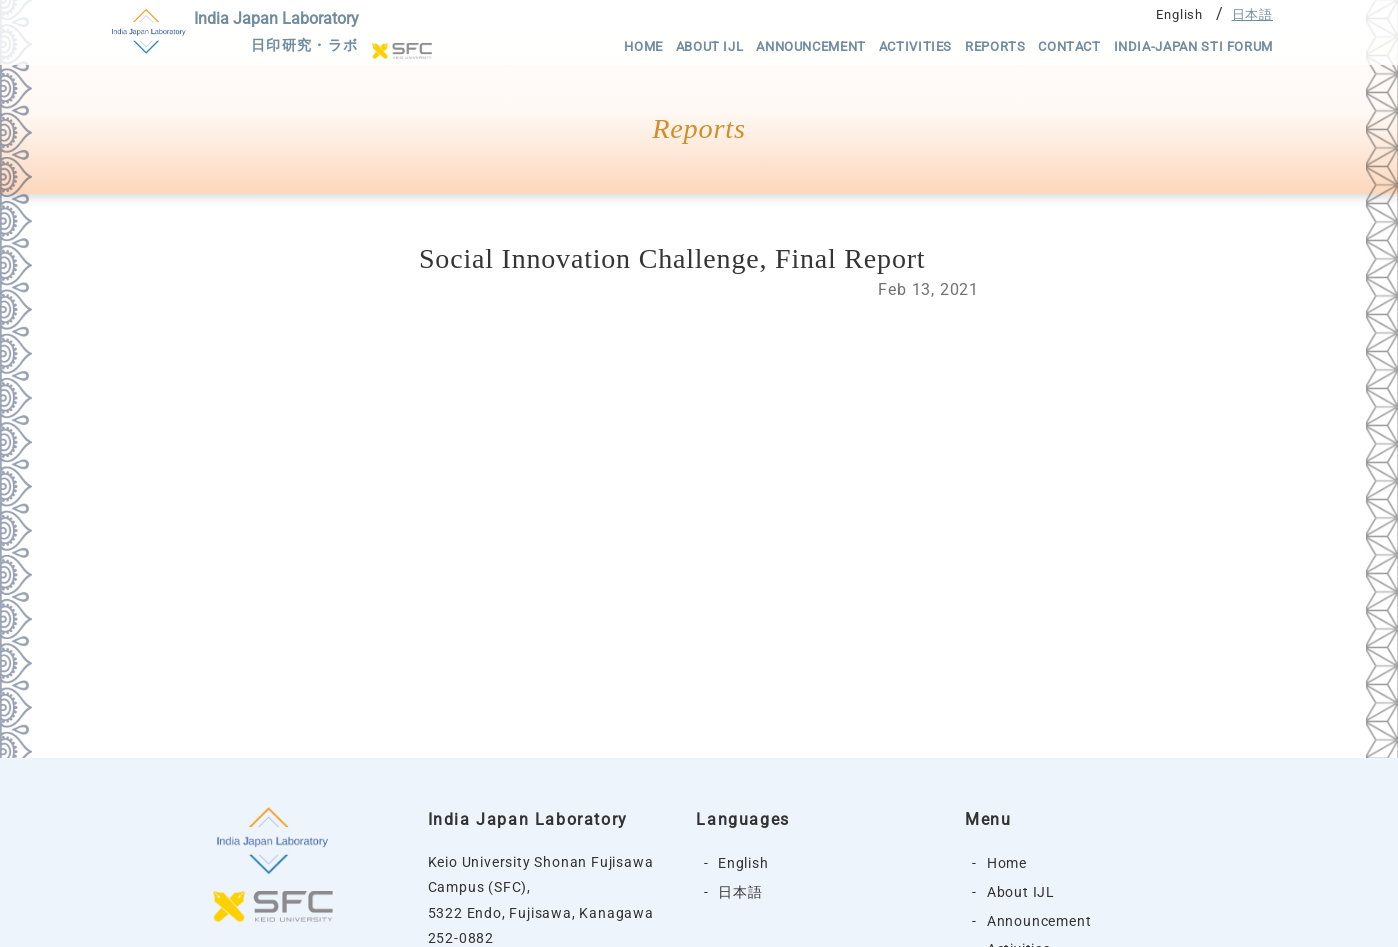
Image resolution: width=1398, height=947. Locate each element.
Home (643, 46)
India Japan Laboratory (276, 34)
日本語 (1252, 14)
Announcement (811, 46)
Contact (1069, 46)
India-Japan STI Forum (1193, 46)
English (1179, 14)
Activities (915, 46)
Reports (995, 46)
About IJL (710, 46)
